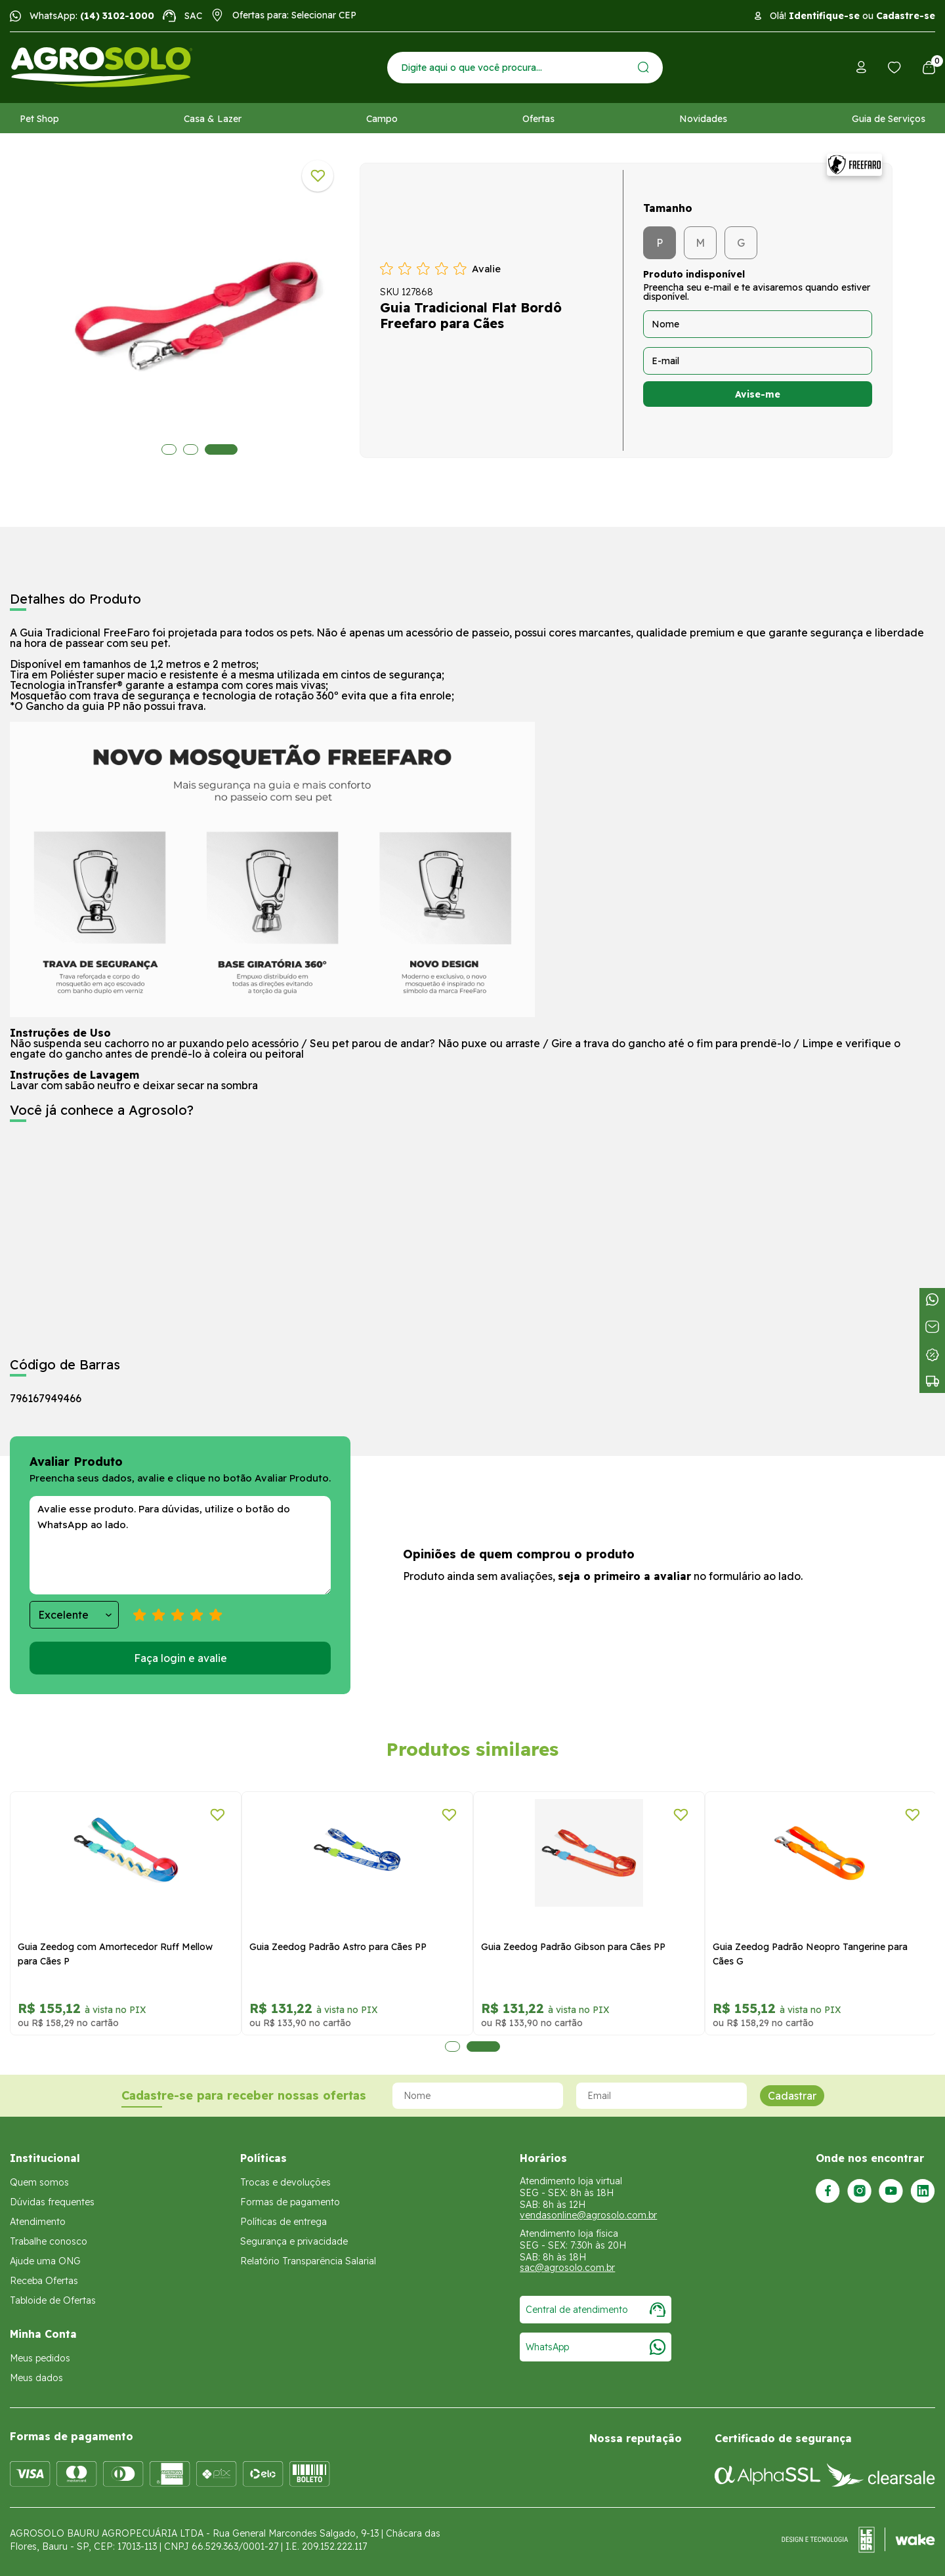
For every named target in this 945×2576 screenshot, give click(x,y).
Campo (382, 119)
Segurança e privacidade (294, 2241)
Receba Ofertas (44, 2281)
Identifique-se (824, 16)
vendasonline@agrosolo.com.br (588, 2215)
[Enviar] (643, 67)
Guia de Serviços (888, 119)
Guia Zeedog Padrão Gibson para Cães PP (573, 1947)
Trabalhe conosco (48, 2241)
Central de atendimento (595, 2309)
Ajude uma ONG (45, 2261)
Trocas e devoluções (285, 2182)
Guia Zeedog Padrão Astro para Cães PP (338, 1947)
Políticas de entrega (283, 2222)
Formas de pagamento (290, 2202)
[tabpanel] (199, 307)
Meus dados (36, 2378)
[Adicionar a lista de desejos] (317, 176)
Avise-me (757, 394)
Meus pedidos (40, 2358)
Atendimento (38, 2222)
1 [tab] (169, 449)
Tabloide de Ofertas (53, 2300)
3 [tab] (230, 449)
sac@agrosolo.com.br (567, 2268)
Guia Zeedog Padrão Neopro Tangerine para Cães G (810, 1954)
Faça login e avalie (180, 1658)
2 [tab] (200, 449)
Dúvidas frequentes (52, 2202)
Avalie (486, 269)
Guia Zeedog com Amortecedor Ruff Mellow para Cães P (115, 1954)
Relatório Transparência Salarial (308, 2261)
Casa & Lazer (213, 119)
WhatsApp (595, 2347)
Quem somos (39, 2182)
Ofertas (538, 119)
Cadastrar (792, 2095)
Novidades (703, 119)
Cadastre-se (905, 16)
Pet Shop (39, 119)
